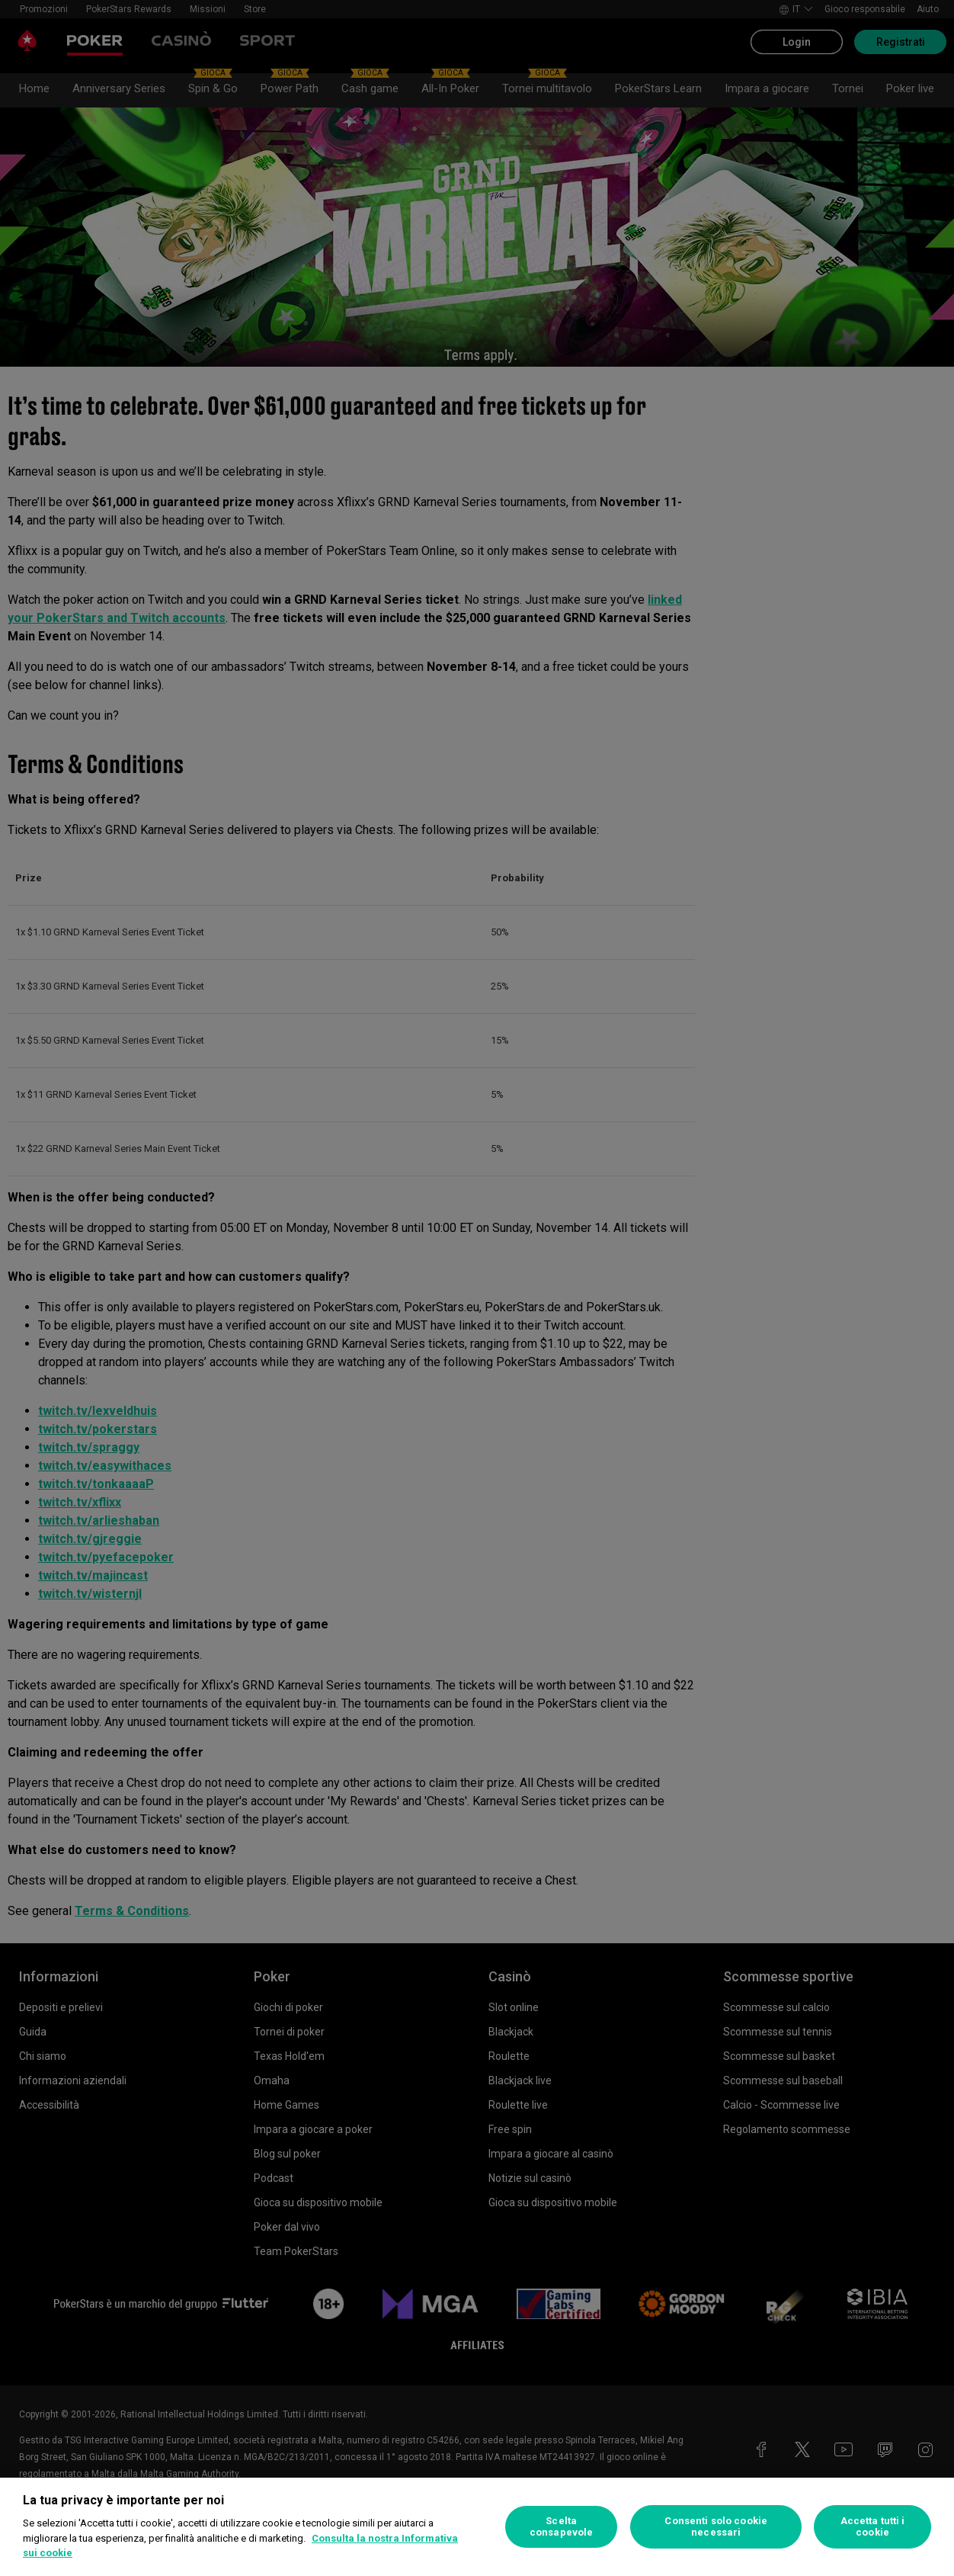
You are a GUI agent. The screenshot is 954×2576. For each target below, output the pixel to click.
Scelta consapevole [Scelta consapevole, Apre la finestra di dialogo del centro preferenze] (561, 2527)
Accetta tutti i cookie (872, 2527)
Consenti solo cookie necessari (715, 2527)
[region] (477, 2527)
